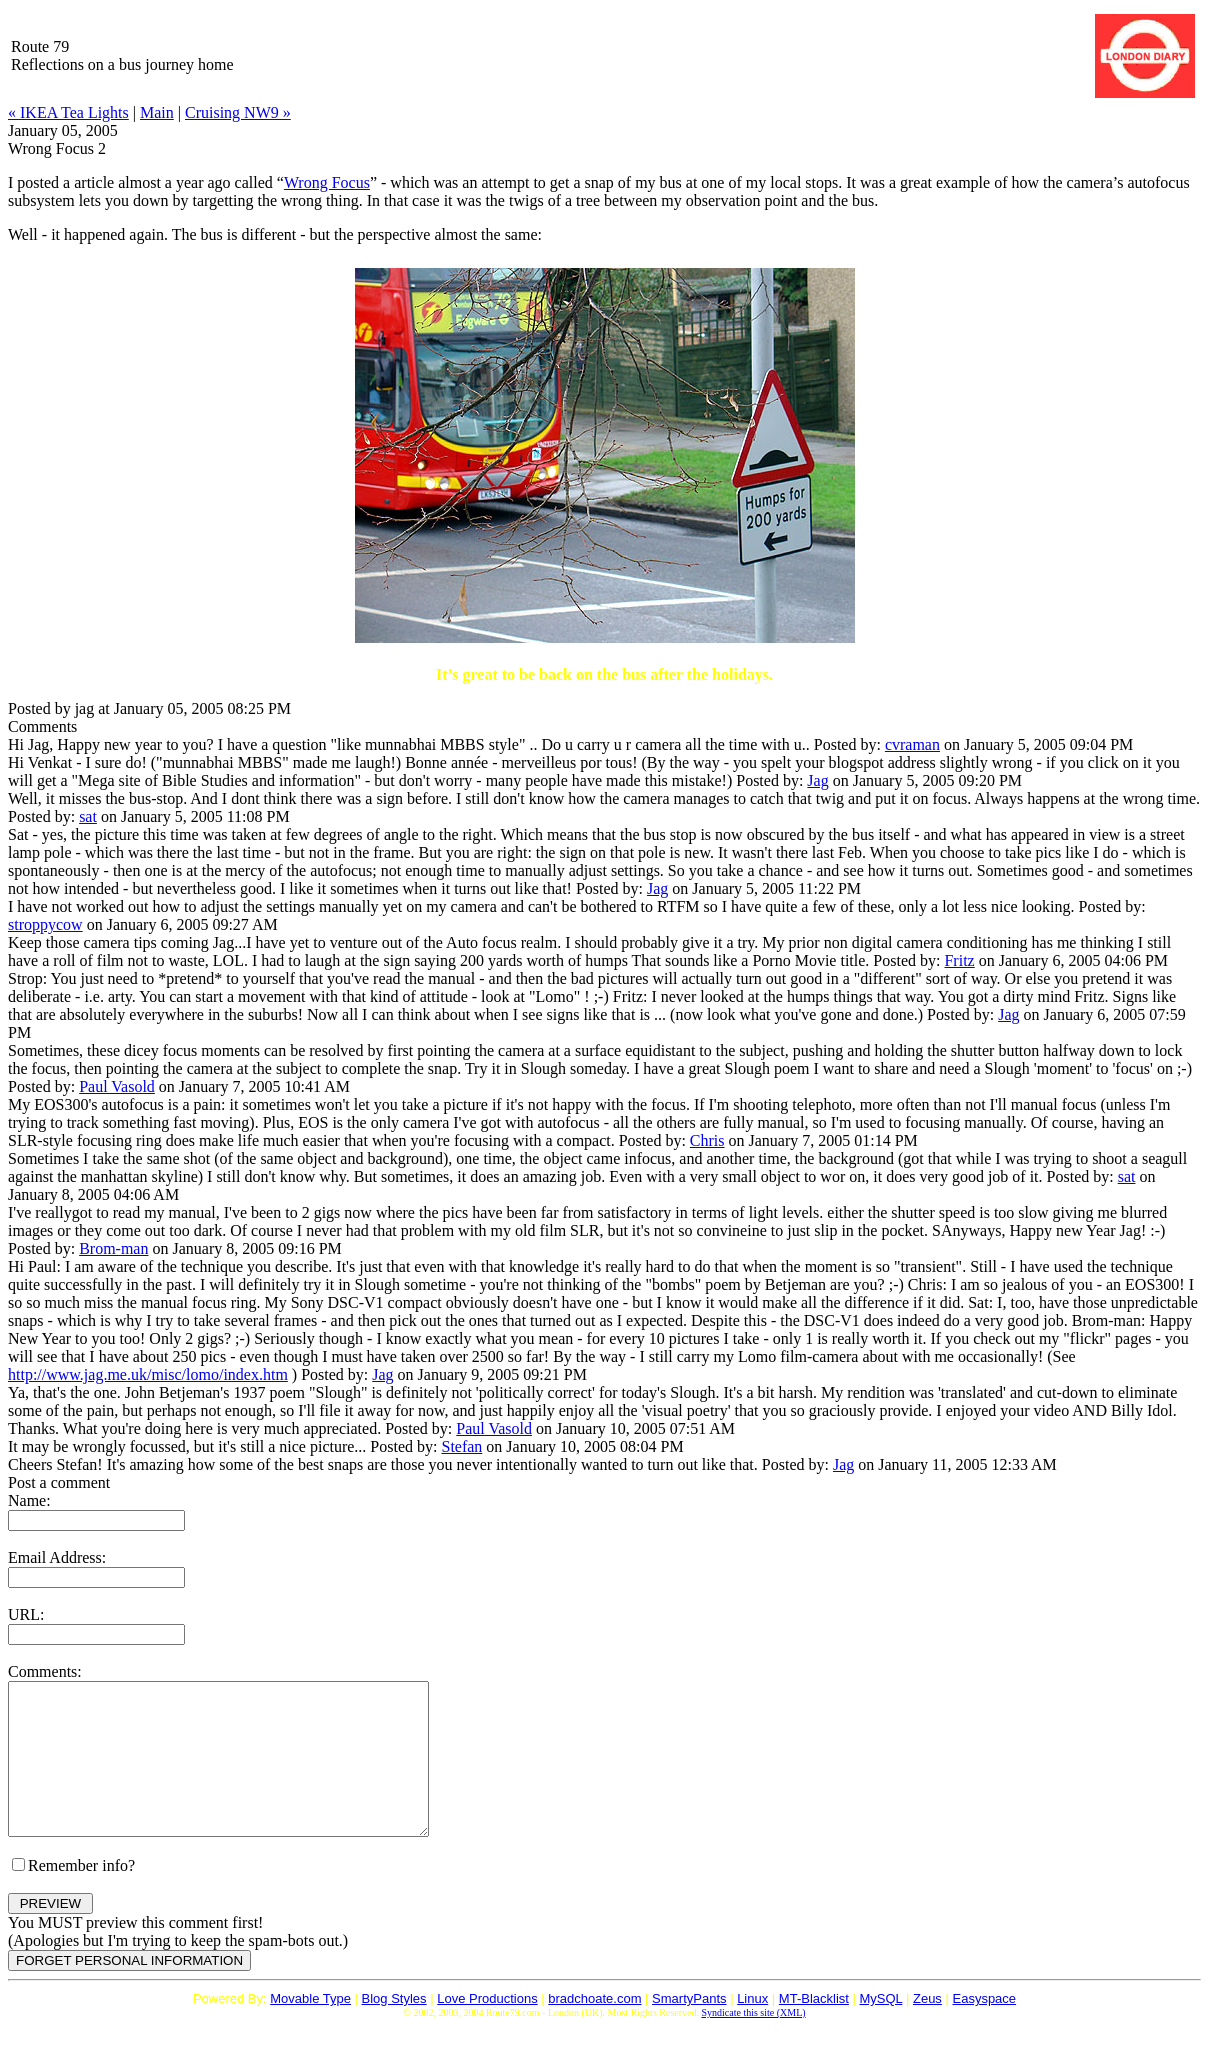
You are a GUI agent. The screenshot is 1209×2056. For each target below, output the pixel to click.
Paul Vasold (117, 1086)
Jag (817, 780)
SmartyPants (689, 2028)
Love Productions (487, 2028)
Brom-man (113, 1248)
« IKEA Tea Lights (68, 112)
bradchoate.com (594, 2028)
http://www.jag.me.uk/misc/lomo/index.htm (148, 1374)
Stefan (461, 1446)
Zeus (927, 2028)
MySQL (881, 2028)
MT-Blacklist (814, 2028)
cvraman (912, 744)
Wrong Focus (327, 182)
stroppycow (45, 924)
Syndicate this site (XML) (753, 2042)
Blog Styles (394, 2028)
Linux (752, 2028)
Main (157, 112)
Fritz (959, 960)
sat (88, 816)
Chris (707, 1140)
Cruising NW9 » (238, 112)
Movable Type (310, 2028)
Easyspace (984, 2028)
